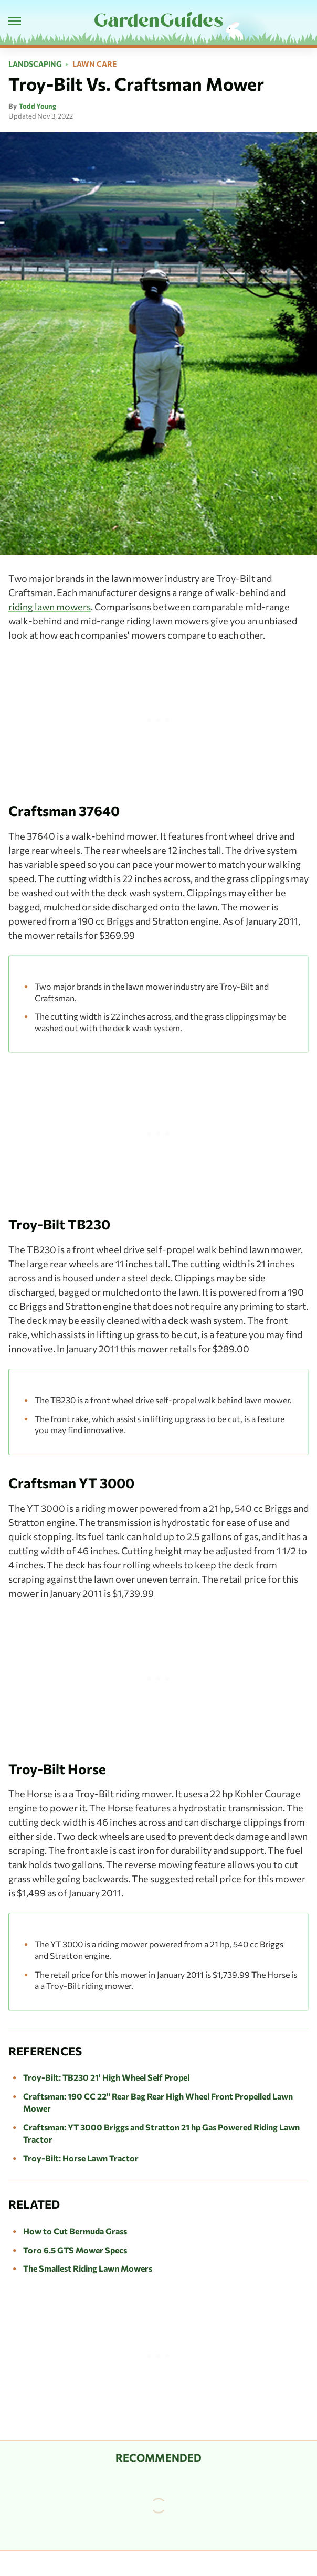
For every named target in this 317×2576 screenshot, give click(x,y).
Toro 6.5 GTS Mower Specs (75, 2250)
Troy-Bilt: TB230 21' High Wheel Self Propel (106, 2077)
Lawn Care (94, 64)
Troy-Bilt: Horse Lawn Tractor (81, 2158)
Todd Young (37, 106)
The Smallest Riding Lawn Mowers (87, 2268)
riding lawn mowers (49, 606)
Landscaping (34, 64)
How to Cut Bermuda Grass (75, 2231)
